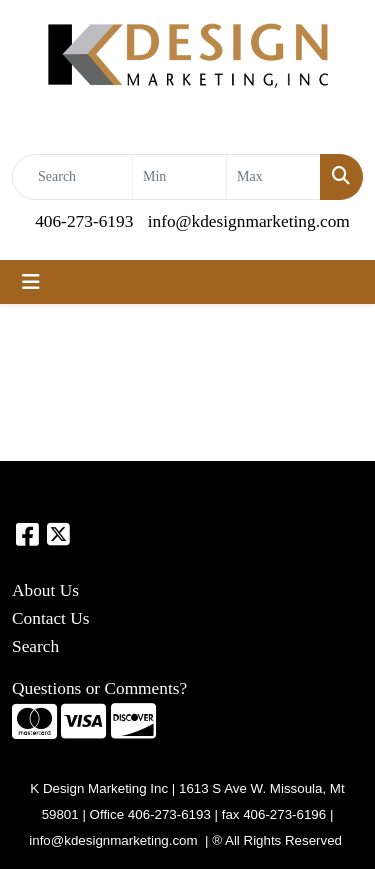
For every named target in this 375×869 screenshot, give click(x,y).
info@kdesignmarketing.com (249, 221)
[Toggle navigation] (31, 282)
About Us (45, 590)
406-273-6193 (84, 221)
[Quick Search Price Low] (179, 177)
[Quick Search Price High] (273, 177)
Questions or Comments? (99, 688)
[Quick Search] (72, 177)
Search (35, 646)
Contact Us (51, 618)
